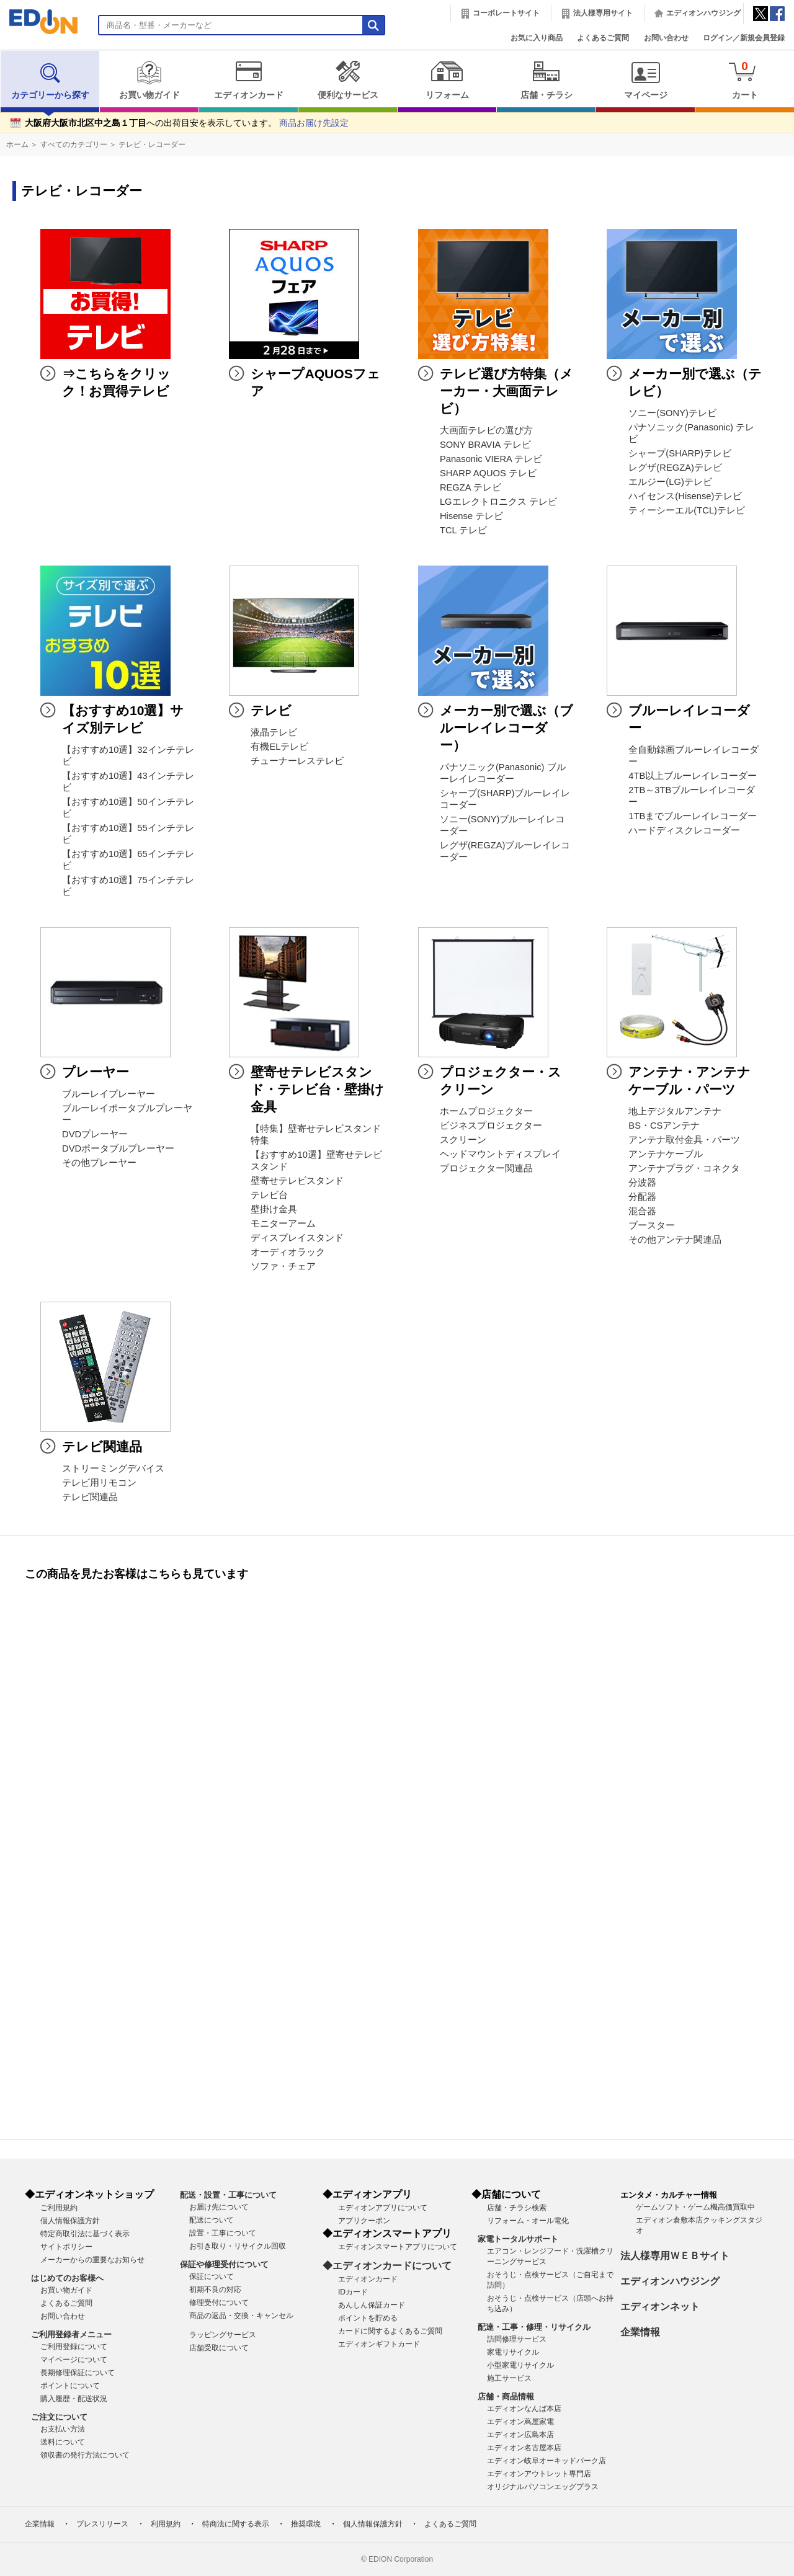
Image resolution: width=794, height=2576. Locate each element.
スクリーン (463, 1140)
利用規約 (166, 2524)
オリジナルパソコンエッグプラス (543, 2486)
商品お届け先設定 (314, 123)
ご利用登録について (73, 2346)
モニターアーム (283, 1223)
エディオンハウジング (703, 13)
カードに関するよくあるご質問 (390, 2331)
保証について (211, 2276)
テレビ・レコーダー (151, 144)
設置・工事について (222, 2233)
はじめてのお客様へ (67, 2278)
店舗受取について (219, 2347)
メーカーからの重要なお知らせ (92, 2259)
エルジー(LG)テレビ (669, 482)
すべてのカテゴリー (73, 144)
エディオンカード (248, 80)
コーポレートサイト (506, 13)
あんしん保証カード (371, 2305)
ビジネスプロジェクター (491, 1125)
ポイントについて (70, 2385)
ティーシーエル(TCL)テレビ (686, 510)
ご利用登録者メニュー (71, 2334)
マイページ (645, 80)
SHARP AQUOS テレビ (488, 473)
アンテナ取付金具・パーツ (684, 1140)
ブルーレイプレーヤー (108, 1094)
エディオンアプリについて (382, 2207)
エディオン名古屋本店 (524, 2447)
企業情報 (640, 2332)
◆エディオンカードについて (387, 2265)
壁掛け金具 (274, 1209)
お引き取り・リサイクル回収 (237, 2246)
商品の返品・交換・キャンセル (241, 2315)
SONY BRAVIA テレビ (485, 445)
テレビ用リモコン (99, 1483)
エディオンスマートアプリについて (397, 2246)
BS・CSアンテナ (664, 1125)
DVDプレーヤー (95, 1134)
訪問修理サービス (516, 2339)
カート (745, 80)
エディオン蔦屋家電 (520, 2421)
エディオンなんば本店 (524, 2408)
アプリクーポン (364, 2220)
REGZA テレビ (470, 487)
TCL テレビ (463, 530)
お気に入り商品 (537, 37)
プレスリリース (102, 2524)
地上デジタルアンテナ (674, 1111)
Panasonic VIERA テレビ (491, 459)
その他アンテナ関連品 (674, 1240)
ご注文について (59, 2417)
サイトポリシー (66, 2246)
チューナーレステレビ (297, 761)
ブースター (651, 1225)
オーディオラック (288, 1252)
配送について (211, 2220)
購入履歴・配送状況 (73, 2398)
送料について (62, 2442)
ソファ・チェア (283, 1266)
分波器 (642, 1183)
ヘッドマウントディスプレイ (500, 1154)
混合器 (642, 1211)
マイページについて (73, 2359)
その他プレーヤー (99, 1163)
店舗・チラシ (546, 80)
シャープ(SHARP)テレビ (679, 453)
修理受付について (219, 2302)
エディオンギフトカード (379, 2344)
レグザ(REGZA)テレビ (675, 468)
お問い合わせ (666, 37)
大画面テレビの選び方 (486, 430)
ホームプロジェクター (486, 1111)
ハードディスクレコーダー (684, 830)
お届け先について (219, 2207)
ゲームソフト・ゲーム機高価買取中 (695, 2207)
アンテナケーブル (665, 1154)
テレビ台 (269, 1195)
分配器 (642, 1197)
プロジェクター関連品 (486, 1168)
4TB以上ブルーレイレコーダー (692, 776)
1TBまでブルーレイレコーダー (692, 816)
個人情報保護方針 (70, 2220)
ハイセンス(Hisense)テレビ (685, 496)
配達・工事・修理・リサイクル (534, 2327)
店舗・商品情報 (506, 2396)
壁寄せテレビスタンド (297, 1181)
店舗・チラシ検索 (516, 2207)
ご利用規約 (59, 2207)
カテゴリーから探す (50, 80)
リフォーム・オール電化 (528, 2220)
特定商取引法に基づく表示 (85, 2233)
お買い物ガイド (149, 80)
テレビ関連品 (90, 1497)
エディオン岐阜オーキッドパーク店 (546, 2460)
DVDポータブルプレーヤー (118, 1148)
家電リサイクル (513, 2352)
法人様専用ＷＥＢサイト (674, 2255)
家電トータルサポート (518, 2239)
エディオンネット (660, 2306)
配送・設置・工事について (228, 2195)
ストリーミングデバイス (113, 1468)
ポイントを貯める (368, 2318)
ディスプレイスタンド (297, 1238)
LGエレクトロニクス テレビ (498, 502)
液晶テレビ (274, 732)
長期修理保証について (77, 2372)
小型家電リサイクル (520, 2365)
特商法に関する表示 (235, 2524)
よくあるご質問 (603, 37)
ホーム (17, 144)
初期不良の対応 (215, 2289)
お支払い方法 (62, 2429)
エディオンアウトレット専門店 (539, 2473)
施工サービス (509, 2378)
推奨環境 (306, 2524)
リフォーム (447, 80)
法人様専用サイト (603, 13)
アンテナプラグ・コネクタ (684, 1168)
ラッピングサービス (222, 2334)
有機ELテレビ (279, 747)
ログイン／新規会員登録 (744, 37)
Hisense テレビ (471, 516)
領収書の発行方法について (85, 2455)
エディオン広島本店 (520, 2434)
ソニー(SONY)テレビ (672, 413)
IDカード (353, 2292)
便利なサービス (347, 80)
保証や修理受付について (224, 2264)
